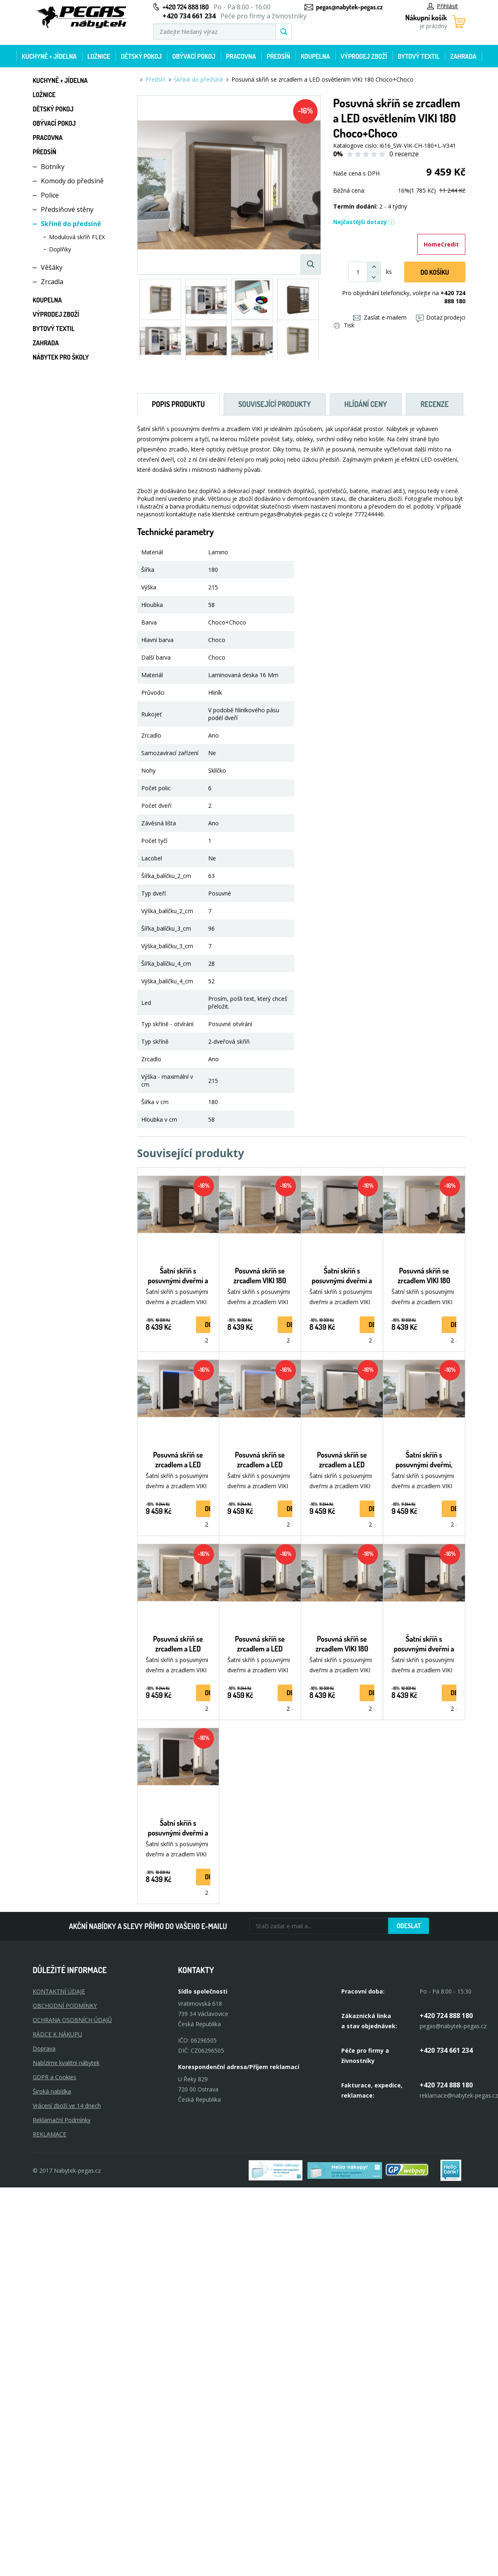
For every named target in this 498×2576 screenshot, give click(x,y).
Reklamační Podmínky (62, 2120)
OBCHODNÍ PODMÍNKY (65, 2005)
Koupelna (315, 56)
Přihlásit (442, 6)
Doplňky (60, 249)
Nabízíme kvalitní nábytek (66, 2063)
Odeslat (408, 1926)
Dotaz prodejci (440, 317)
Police (50, 195)
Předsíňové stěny (67, 209)
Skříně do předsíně (71, 223)
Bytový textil (419, 56)
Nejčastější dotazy (364, 222)
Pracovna (241, 56)
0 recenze (404, 153)
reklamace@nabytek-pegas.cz (459, 2095)
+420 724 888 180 (185, 7)
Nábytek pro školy (61, 357)
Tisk (344, 325)
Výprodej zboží (363, 56)
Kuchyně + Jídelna (49, 56)
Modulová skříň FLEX (77, 237)
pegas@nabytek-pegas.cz (349, 7)
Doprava (44, 2048)
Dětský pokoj (141, 56)
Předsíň (278, 56)
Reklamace (49, 2134)
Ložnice (98, 56)
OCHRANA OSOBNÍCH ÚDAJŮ (72, 2020)
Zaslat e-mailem (380, 317)
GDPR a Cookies (54, 2077)
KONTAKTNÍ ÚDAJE (59, 1991)
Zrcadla (52, 281)
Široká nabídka (52, 2091)
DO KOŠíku (434, 272)
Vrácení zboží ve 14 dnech (67, 2105)
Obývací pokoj (194, 56)
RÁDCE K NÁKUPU (57, 2034)
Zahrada (463, 56)
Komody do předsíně (72, 180)
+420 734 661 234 (446, 2050)
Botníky (52, 166)
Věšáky (51, 267)
